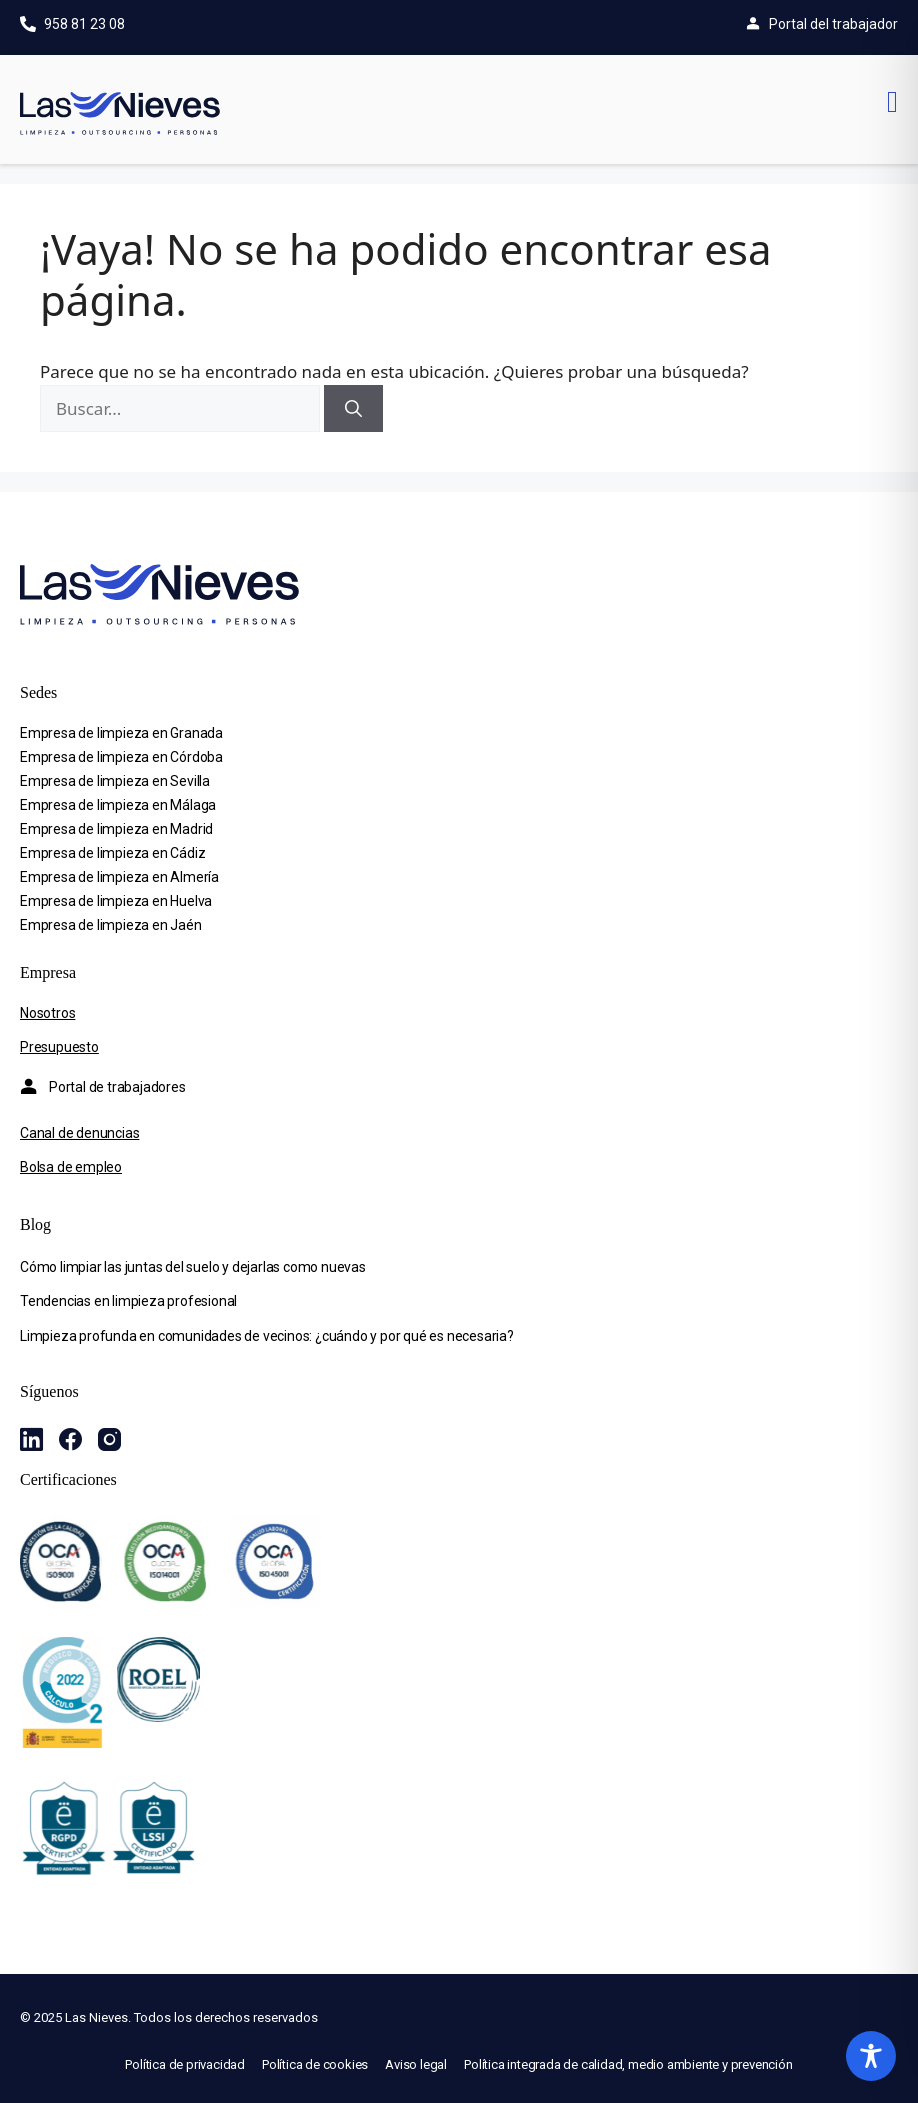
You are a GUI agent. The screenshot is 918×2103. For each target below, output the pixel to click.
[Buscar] (353, 409)
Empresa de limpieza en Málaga (118, 805)
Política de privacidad (185, 2064)
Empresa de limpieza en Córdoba (121, 757)
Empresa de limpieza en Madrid (116, 829)
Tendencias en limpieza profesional (128, 1301)
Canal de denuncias (79, 1133)
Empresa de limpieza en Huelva (116, 901)
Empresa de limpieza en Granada (121, 733)
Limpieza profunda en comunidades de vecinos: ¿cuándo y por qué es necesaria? (267, 1336)
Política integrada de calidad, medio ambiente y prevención (628, 2064)
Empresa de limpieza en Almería (119, 877)
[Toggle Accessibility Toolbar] (871, 2056)
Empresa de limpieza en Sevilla (115, 781)
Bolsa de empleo (71, 1167)
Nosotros (47, 1013)
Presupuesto (59, 1047)
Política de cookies (315, 2064)
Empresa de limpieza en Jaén (111, 925)
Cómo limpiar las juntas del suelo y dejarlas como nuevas (193, 1267)
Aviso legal (416, 2064)
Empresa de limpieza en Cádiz (112, 853)
